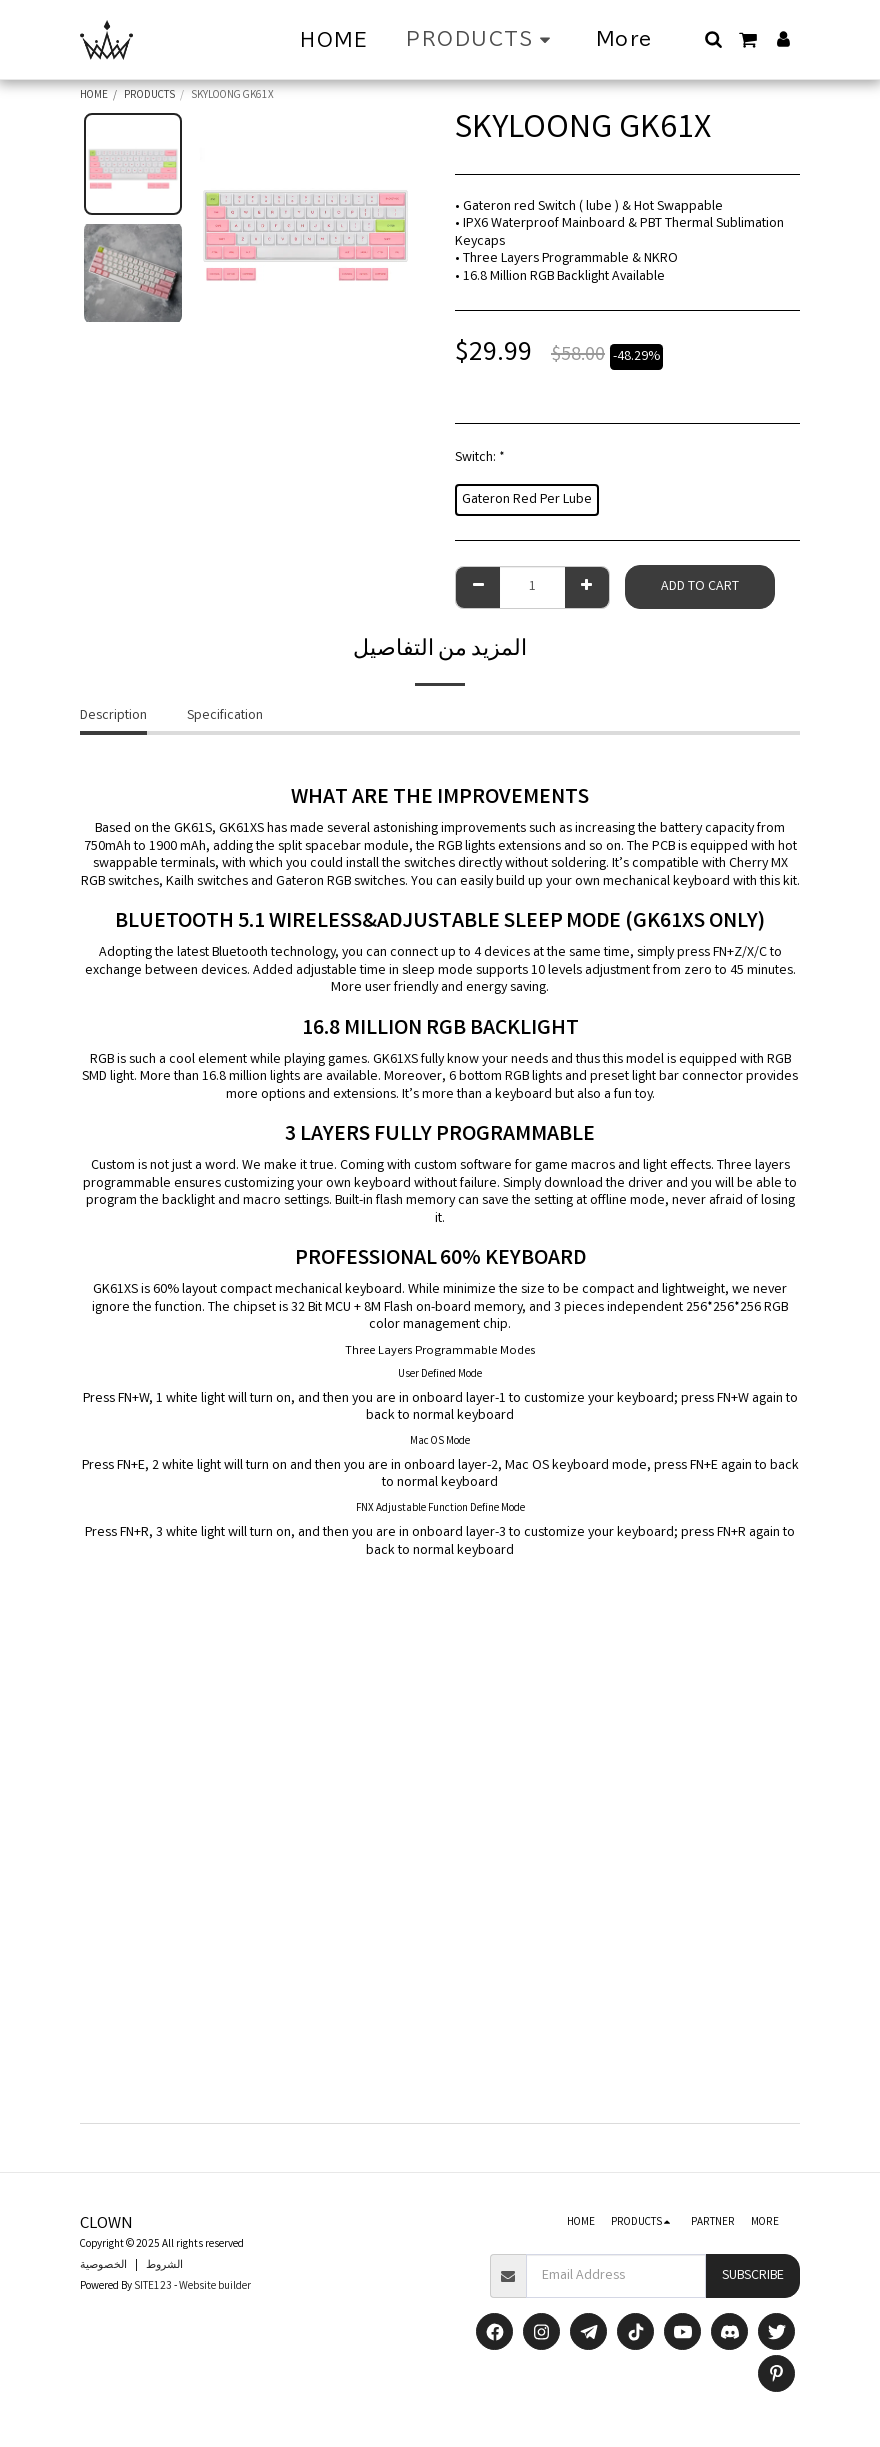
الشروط (164, 2266)
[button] (713, 39)
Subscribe (753, 2276)
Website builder (215, 2287)
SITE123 (153, 2287)
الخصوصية (103, 2266)
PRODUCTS (149, 96)
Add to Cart (700, 587)
